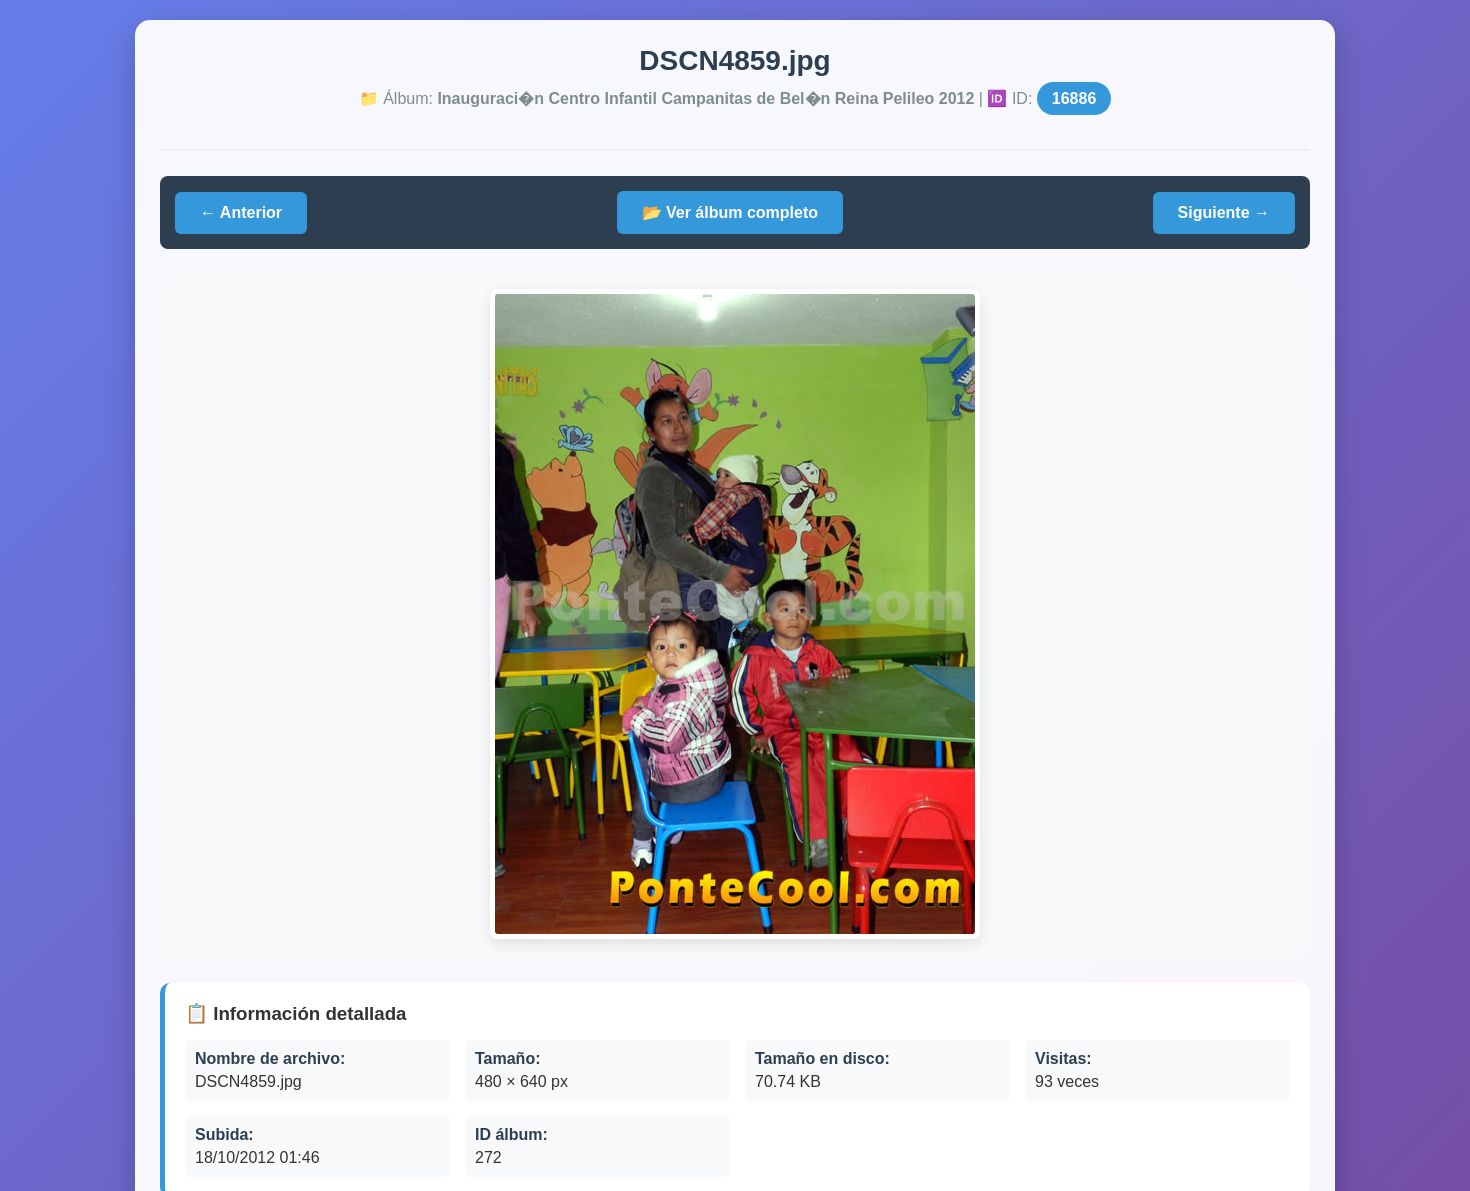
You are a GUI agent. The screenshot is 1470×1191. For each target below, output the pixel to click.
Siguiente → (1224, 212)
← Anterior (241, 212)
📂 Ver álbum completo (730, 212)
